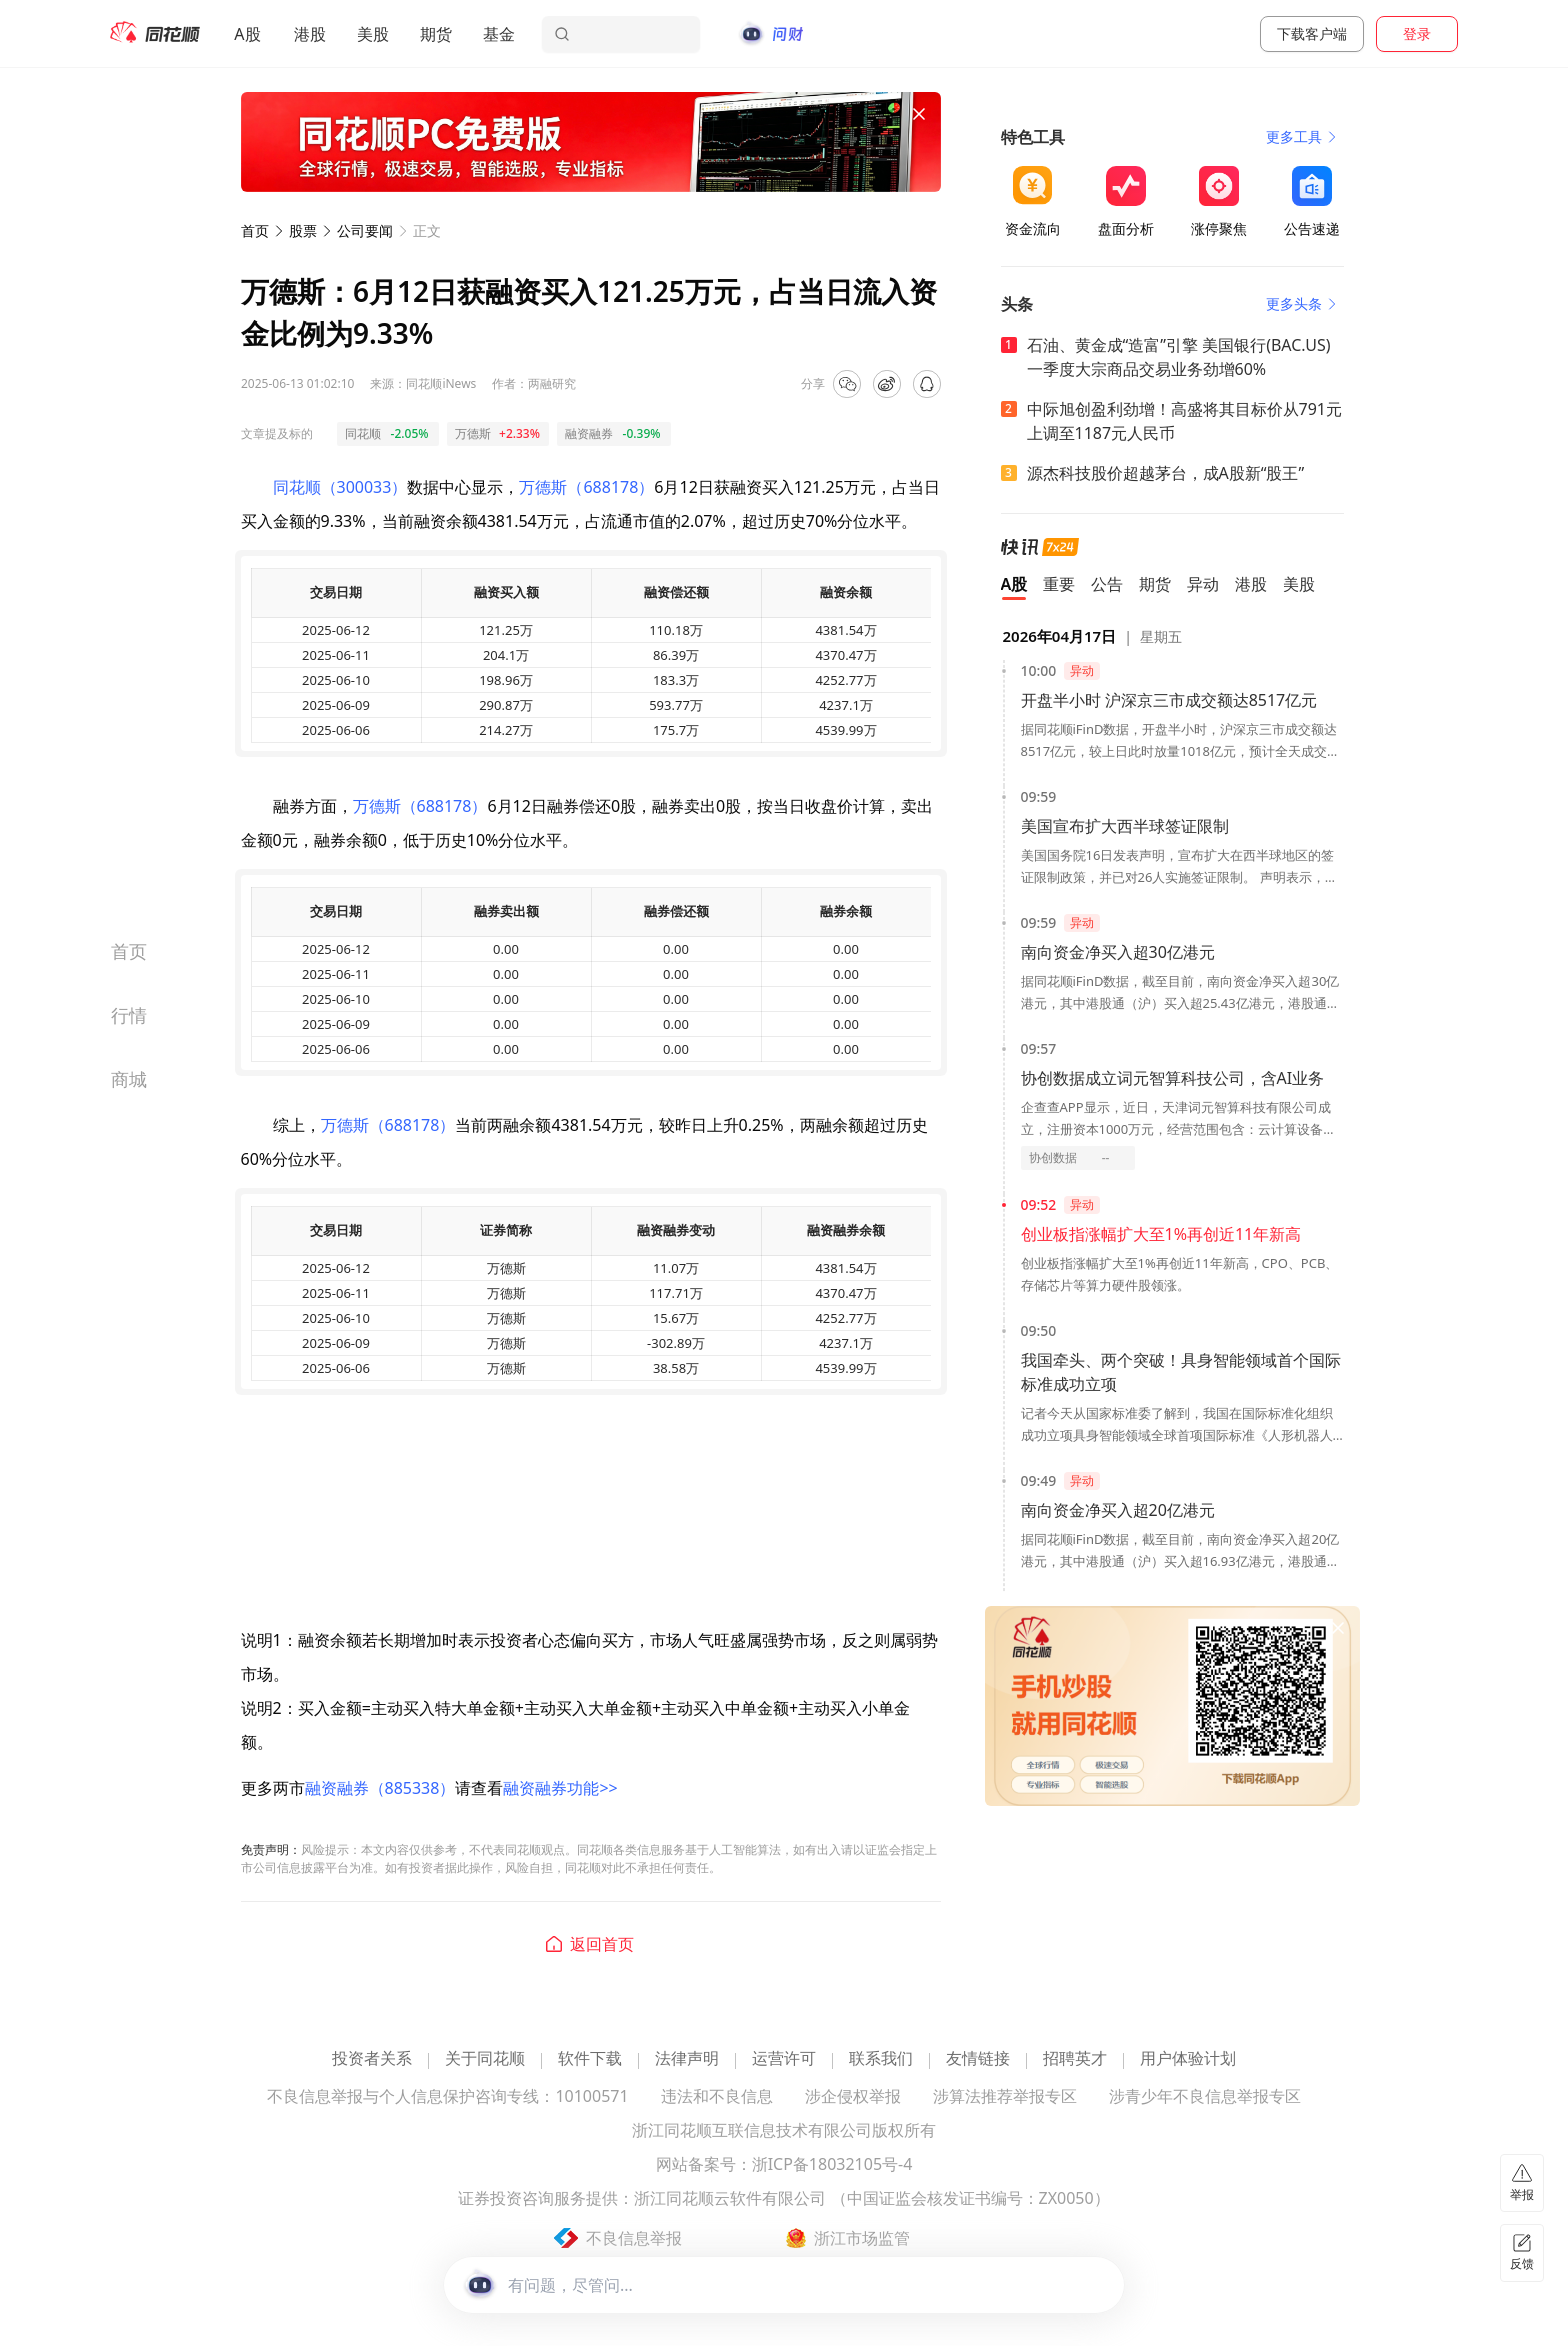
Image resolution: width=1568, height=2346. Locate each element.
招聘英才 (1075, 2059)
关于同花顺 (485, 2059)
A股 (247, 34)
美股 (373, 34)
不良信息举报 (634, 2238)
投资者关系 (372, 2059)
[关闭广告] (919, 114)
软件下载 (590, 2059)
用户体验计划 (1188, 2059)
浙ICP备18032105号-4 (832, 2165)
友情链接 (978, 2059)
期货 (436, 34)
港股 (310, 34)
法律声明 (687, 2059)
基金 (499, 34)
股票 (303, 230)
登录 (1417, 33)
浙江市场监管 (862, 2238)
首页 (255, 230)
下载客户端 (1312, 33)
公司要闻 (365, 230)
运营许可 (784, 2059)
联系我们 (881, 2059)
